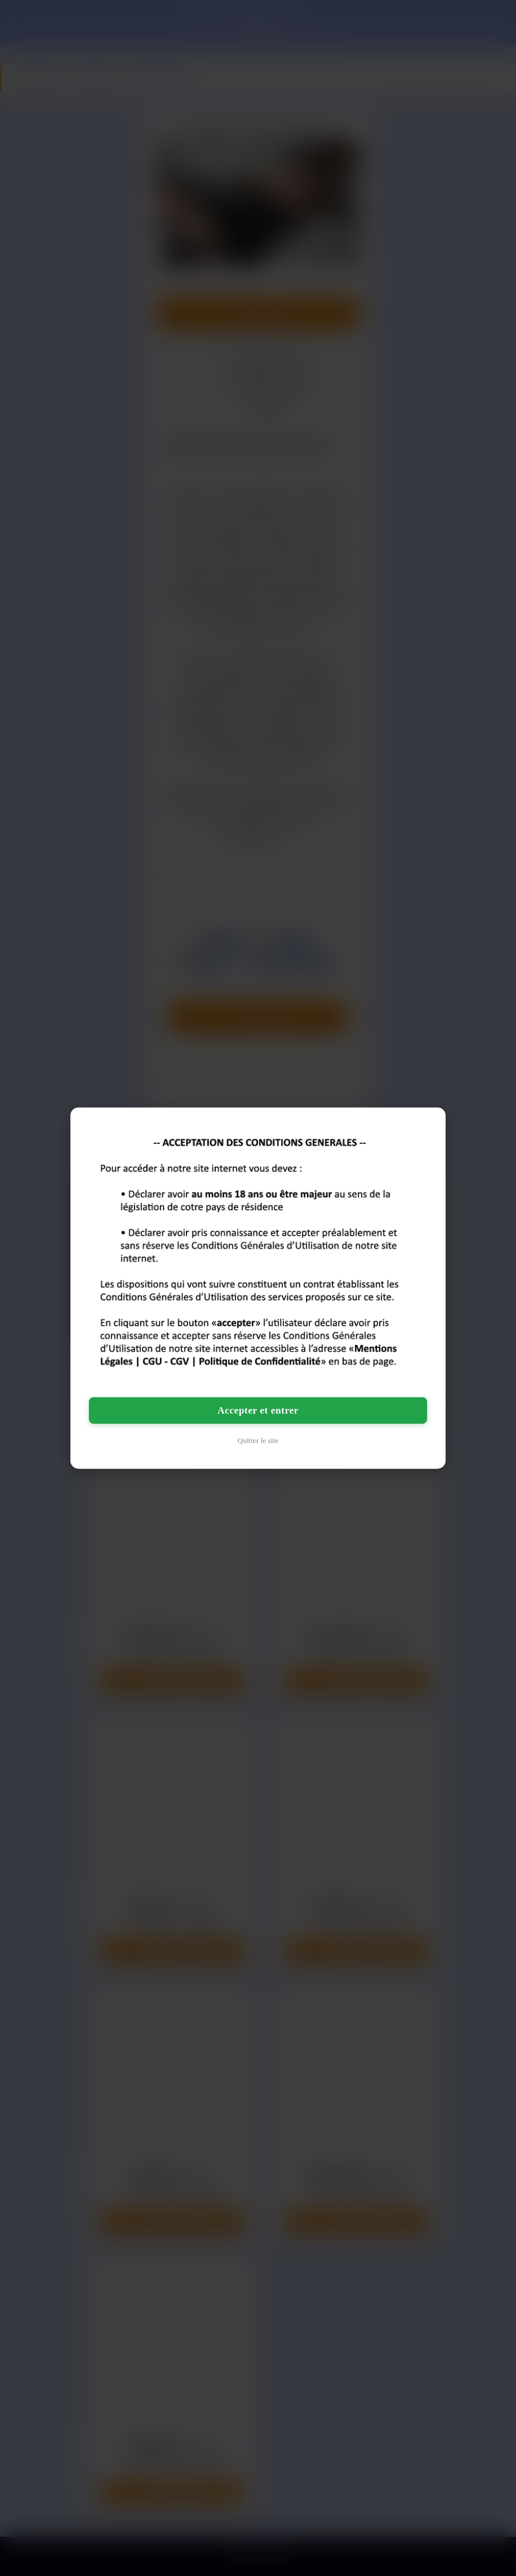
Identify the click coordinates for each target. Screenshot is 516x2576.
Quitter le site (258, 1440)
